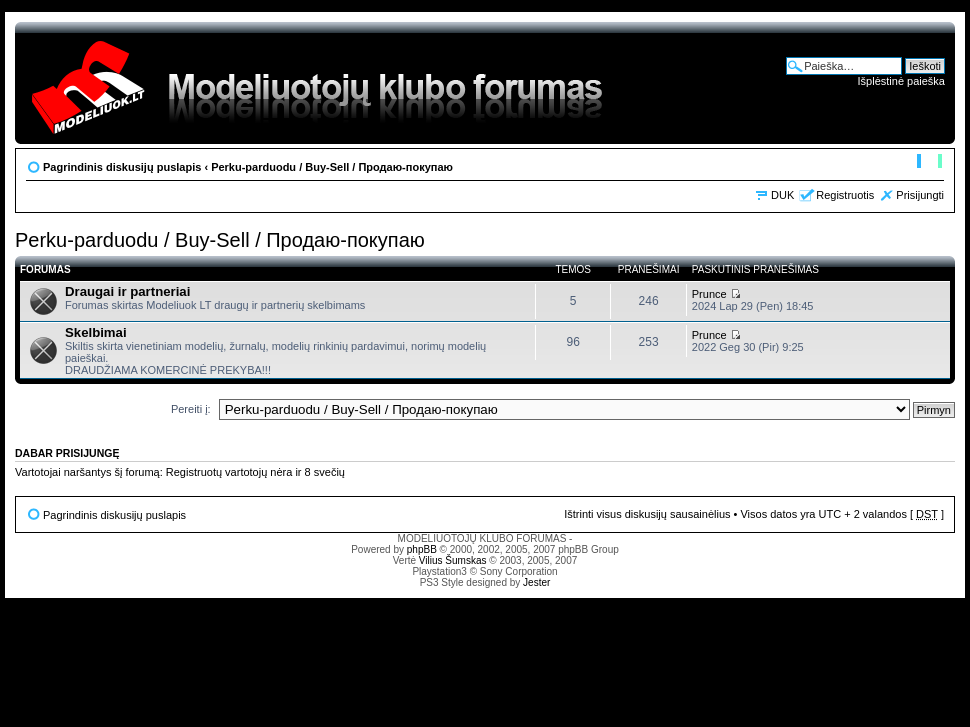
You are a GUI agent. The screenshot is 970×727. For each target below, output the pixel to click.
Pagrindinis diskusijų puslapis (122, 167)
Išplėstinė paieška (901, 81)
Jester (536, 582)
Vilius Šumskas (453, 560)
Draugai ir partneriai (127, 291)
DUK (782, 195)
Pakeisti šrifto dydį (929, 163)
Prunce (709, 294)
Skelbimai (96, 332)
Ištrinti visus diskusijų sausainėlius (647, 514)
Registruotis (845, 195)
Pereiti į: (191, 409)
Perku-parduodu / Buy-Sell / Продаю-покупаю (332, 167)
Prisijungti (920, 195)
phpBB (422, 549)
